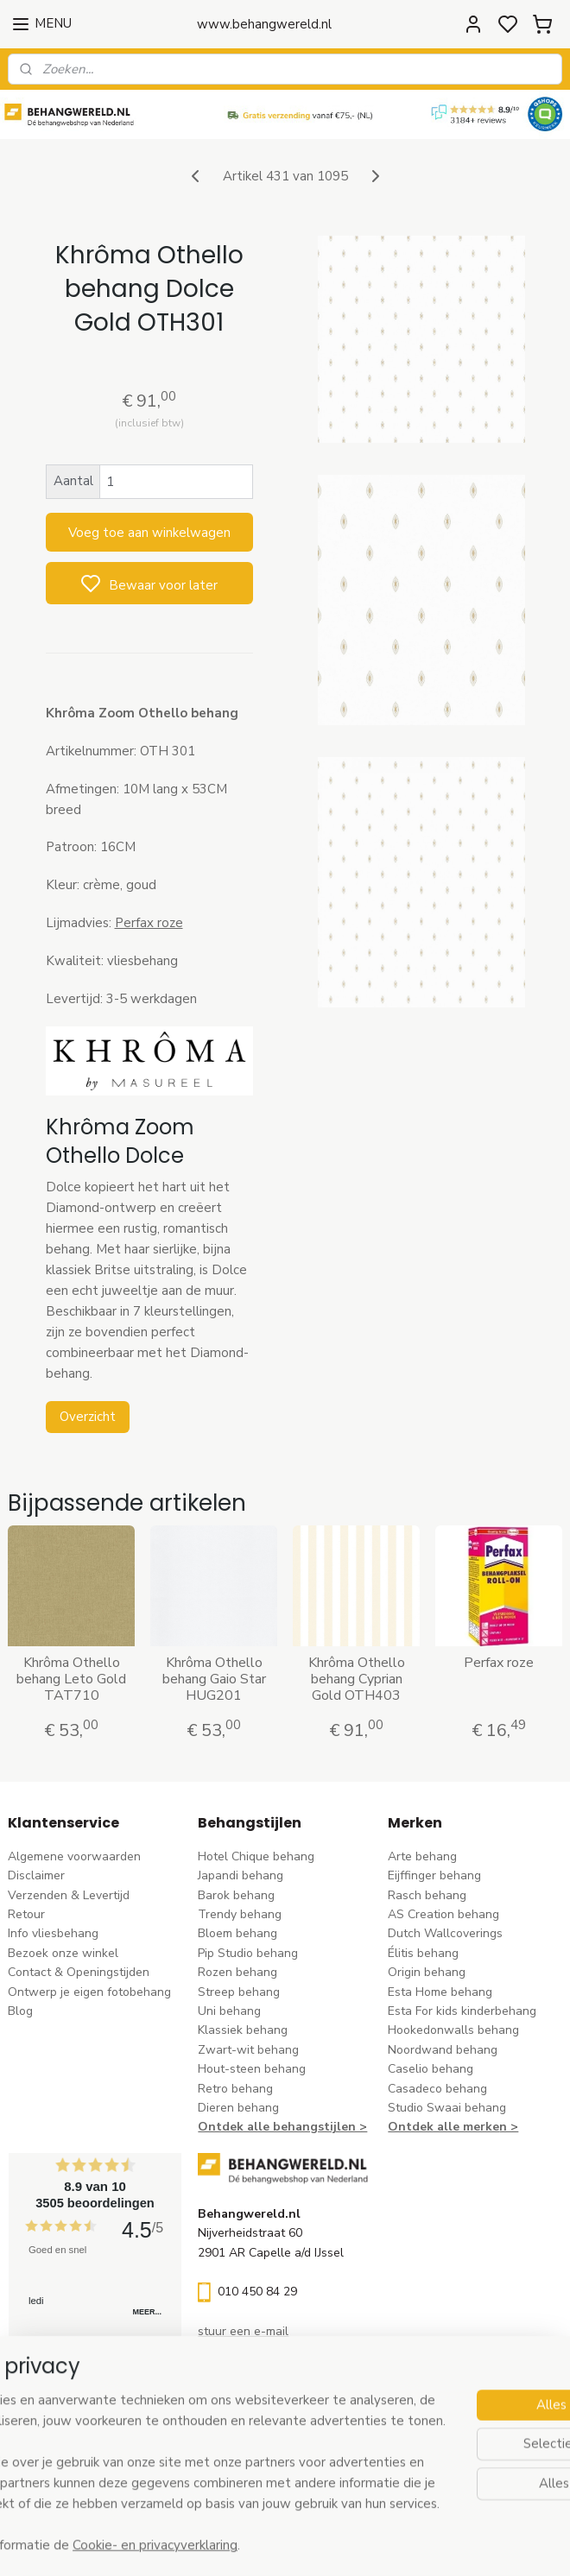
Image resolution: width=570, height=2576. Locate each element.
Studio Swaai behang (447, 2107)
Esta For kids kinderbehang (462, 2011)
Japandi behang (240, 1875)
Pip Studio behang (248, 1953)
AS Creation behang (443, 1914)
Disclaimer (36, 1875)
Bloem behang (237, 1933)
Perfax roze (149, 922)
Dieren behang (238, 2107)
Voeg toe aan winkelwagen (149, 532)
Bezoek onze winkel (63, 1953)
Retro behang (235, 2088)
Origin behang (427, 1972)
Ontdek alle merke (443, 2126)
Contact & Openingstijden (78, 1972)
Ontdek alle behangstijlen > (282, 2126)
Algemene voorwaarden (74, 1856)
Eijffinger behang (434, 1875)
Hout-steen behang (252, 2069)
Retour (26, 1914)
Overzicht (88, 1416)
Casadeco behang (437, 2088)
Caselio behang (430, 2069)
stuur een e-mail (243, 2331)
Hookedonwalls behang (453, 2030)
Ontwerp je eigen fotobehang (89, 1992)
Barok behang (236, 1895)
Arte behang (422, 1856)
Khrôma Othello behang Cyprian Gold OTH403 (356, 1680)
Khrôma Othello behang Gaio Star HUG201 (214, 1680)
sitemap (362, 2544)
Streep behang (239, 1992)
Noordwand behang (442, 2050)
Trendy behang (240, 1914)
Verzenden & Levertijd (69, 1895)
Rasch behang (427, 1895)
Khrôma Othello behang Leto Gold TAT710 (71, 1680)
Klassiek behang (243, 2030)
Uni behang (229, 2011)
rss (393, 2544)
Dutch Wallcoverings (445, 1933)
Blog (20, 2011)
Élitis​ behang (423, 1953)
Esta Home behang (440, 1992)
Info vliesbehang (53, 1933)
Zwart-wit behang (248, 2050)
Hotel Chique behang (256, 1856)
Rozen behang (237, 1972)
